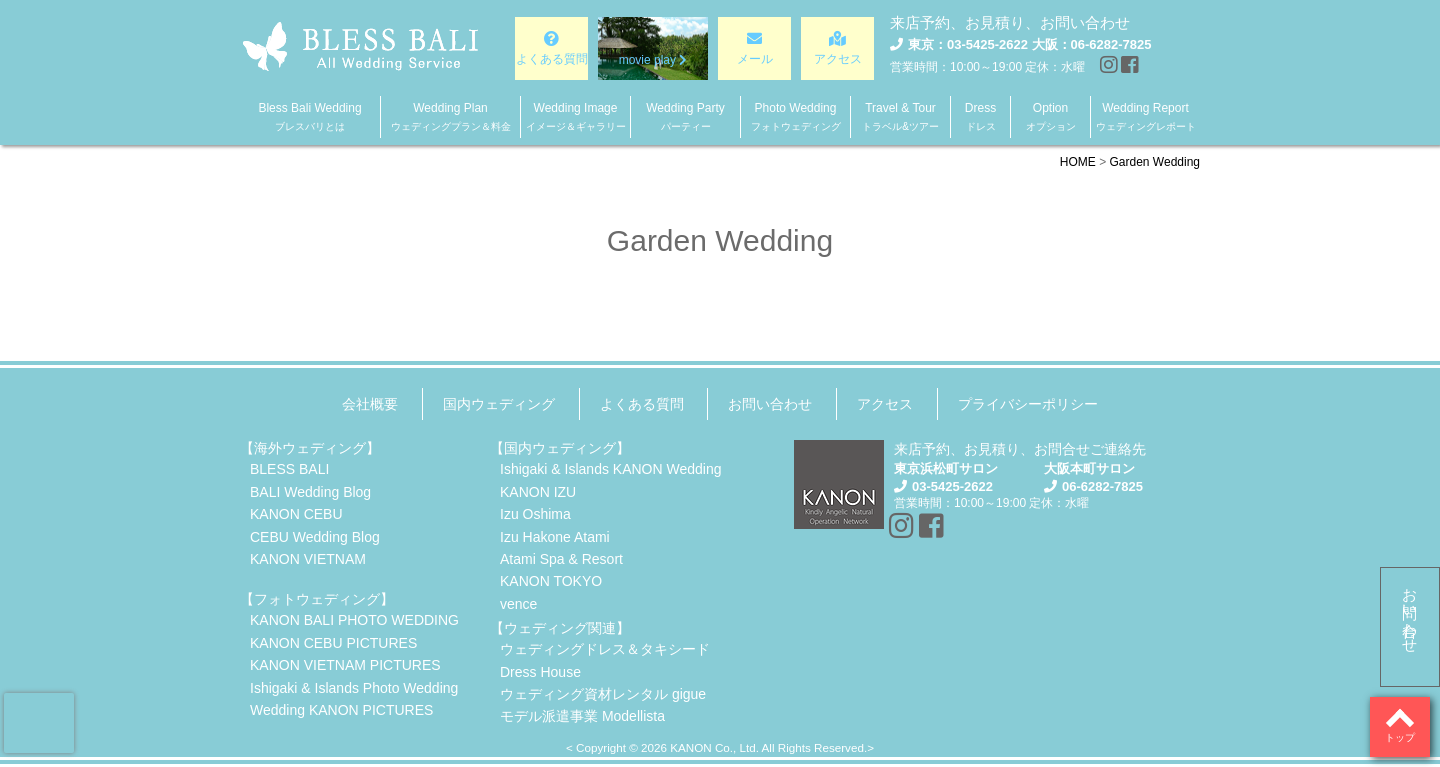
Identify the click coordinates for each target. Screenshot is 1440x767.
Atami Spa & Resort (561, 559)
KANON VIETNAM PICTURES (345, 665)
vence (518, 604)
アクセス (885, 404)
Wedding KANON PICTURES (341, 710)
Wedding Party (685, 116)
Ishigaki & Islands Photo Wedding (354, 688)
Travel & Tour (900, 116)
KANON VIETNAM (308, 559)
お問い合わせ (1410, 612)
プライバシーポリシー (1028, 404)
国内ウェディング (499, 404)
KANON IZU (538, 492)
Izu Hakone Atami (555, 537)
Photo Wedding (796, 116)
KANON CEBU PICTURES (333, 643)
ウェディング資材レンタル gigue (603, 694)
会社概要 (370, 404)
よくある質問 (642, 404)
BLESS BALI (289, 469)
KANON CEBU (296, 514)
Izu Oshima (535, 514)
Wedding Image (576, 116)
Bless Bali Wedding (309, 116)
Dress (980, 116)
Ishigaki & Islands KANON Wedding (611, 469)
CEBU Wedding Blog (315, 537)
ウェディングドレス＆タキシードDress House (605, 660)
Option (1051, 116)
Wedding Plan (451, 116)
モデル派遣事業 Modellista (582, 716)
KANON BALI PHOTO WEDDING (354, 620)
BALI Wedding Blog (310, 492)
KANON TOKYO (551, 581)
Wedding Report (1146, 116)
